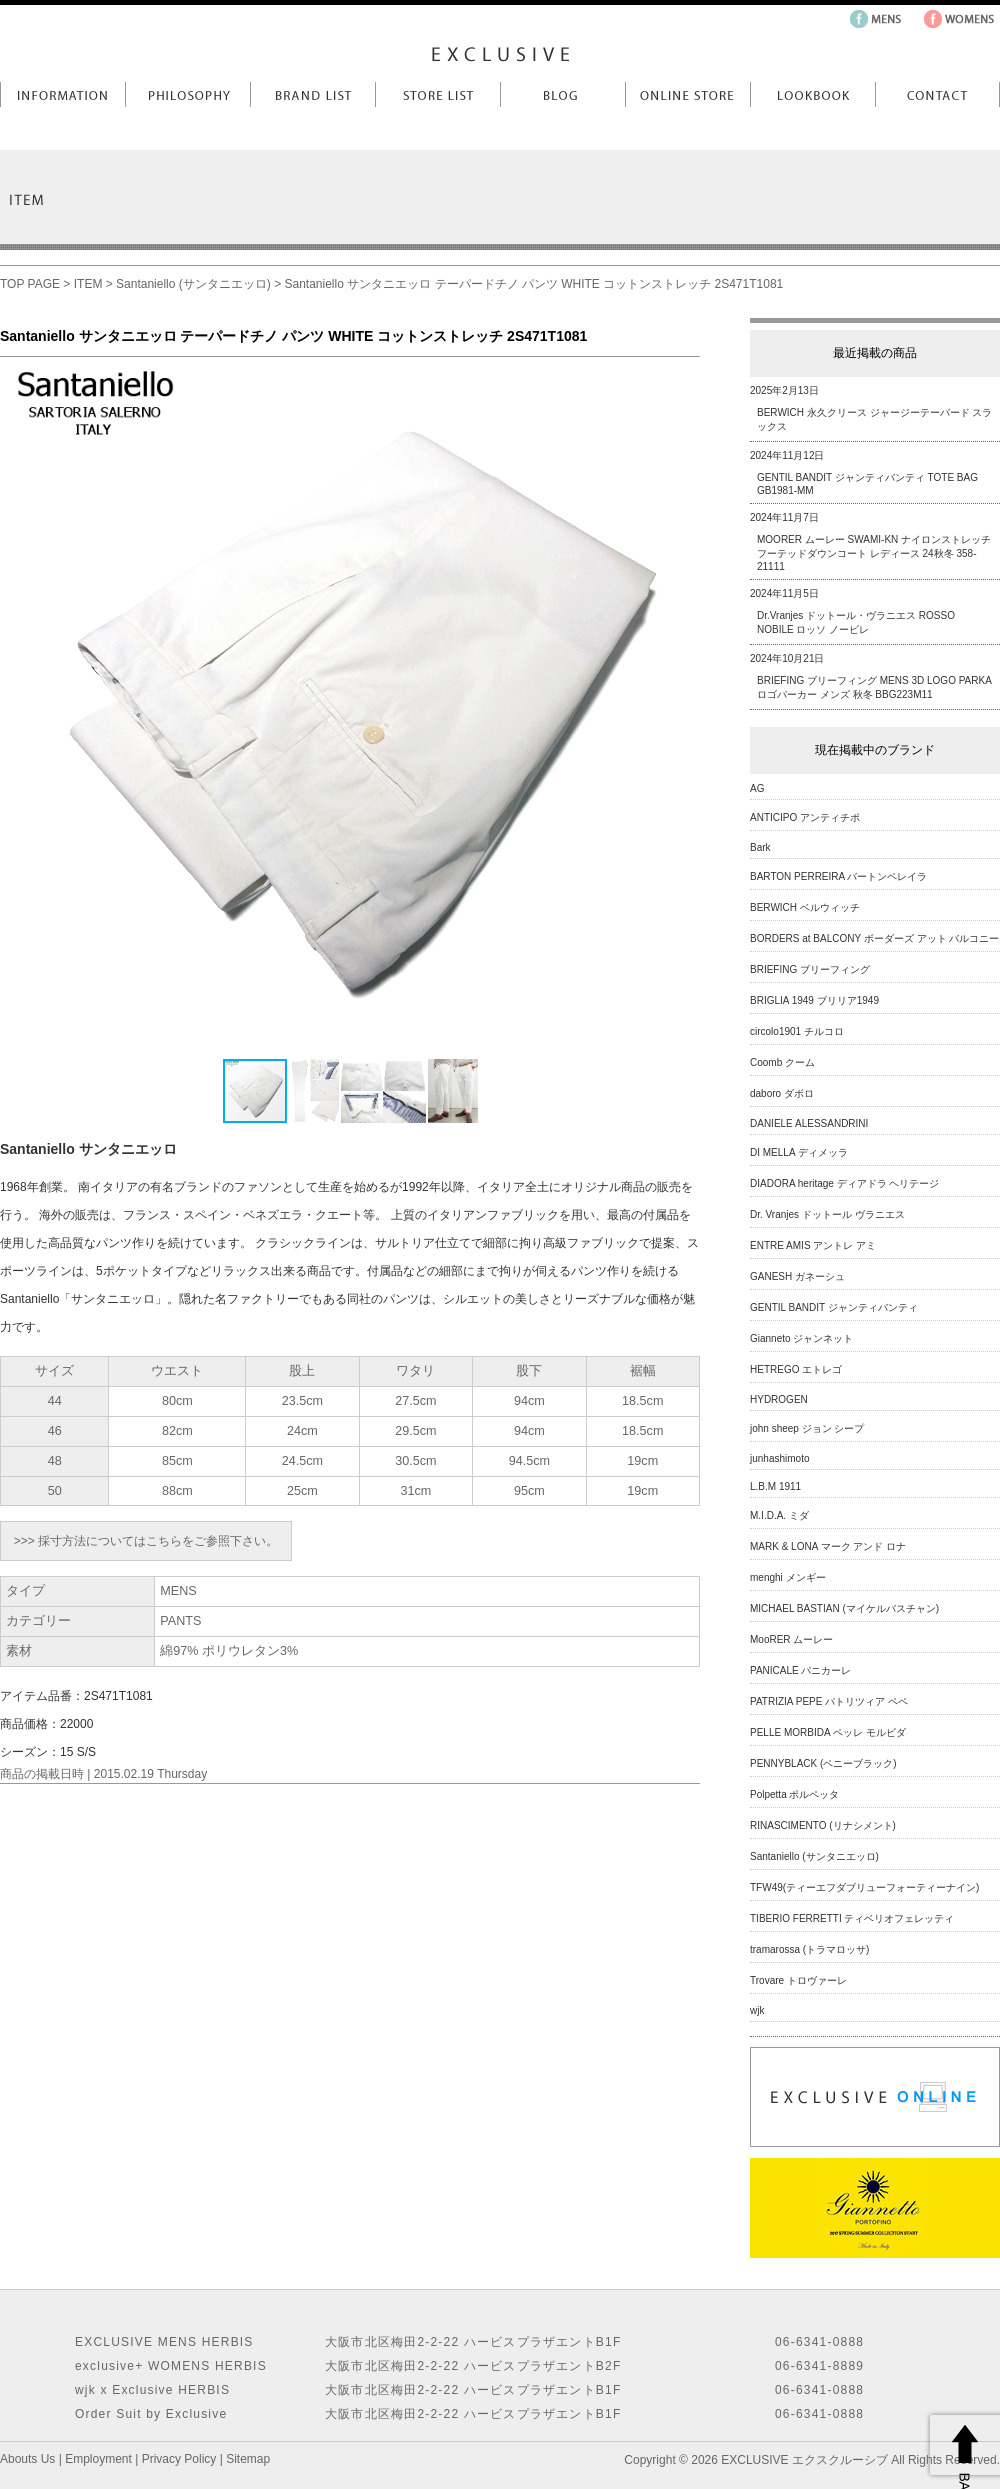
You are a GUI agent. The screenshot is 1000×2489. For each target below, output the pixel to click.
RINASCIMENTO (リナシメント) (823, 1825)
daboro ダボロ (782, 1093)
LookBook (812, 94)
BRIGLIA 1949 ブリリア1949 (814, 1000)
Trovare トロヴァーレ (798, 1980)
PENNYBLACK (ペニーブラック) (823, 1763)
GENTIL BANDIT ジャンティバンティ (834, 1307)
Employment (98, 2459)
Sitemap (248, 2459)
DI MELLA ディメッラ (799, 1152)
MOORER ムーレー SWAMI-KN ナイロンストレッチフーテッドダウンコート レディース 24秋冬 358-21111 (874, 553)
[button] (682, 707)
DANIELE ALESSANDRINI (809, 1123)
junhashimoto (779, 1458)
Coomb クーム (782, 1062)
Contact (937, 94)
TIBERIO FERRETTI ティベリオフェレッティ (852, 1918)
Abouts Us (27, 2459)
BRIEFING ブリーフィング (810, 969)
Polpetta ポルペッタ (794, 1794)
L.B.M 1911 (775, 1486)
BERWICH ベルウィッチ (805, 907)
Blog (562, 94)
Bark (760, 847)
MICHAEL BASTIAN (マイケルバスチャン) (844, 1608)
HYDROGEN (779, 1399)
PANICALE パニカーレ (801, 1670)
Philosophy (187, 94)
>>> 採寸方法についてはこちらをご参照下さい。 (146, 1541)
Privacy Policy (179, 2459)
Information (62, 94)
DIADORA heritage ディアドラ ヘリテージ (844, 1183)
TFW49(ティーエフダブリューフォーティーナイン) (864, 1887)
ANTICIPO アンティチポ (805, 817)
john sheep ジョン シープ (807, 1428)
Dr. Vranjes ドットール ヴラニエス (827, 1214)
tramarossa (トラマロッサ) (809, 1949)
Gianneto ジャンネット (801, 1338)
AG (757, 788)
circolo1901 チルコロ (797, 1031)
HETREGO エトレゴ (796, 1369)
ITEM (88, 284)
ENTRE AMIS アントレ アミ (813, 1245)
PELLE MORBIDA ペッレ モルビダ (828, 1732)
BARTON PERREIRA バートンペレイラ (838, 876)
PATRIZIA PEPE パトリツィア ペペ (829, 1701)
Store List (437, 94)
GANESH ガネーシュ (797, 1276)
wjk (757, 2010)
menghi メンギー (788, 1577)
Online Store (687, 94)
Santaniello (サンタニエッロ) (193, 284)
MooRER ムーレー (791, 1639)
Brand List (312, 94)
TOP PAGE (30, 284)
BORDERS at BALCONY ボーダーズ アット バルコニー (874, 938)
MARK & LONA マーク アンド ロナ (828, 1546)
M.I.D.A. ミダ (779, 1515)
